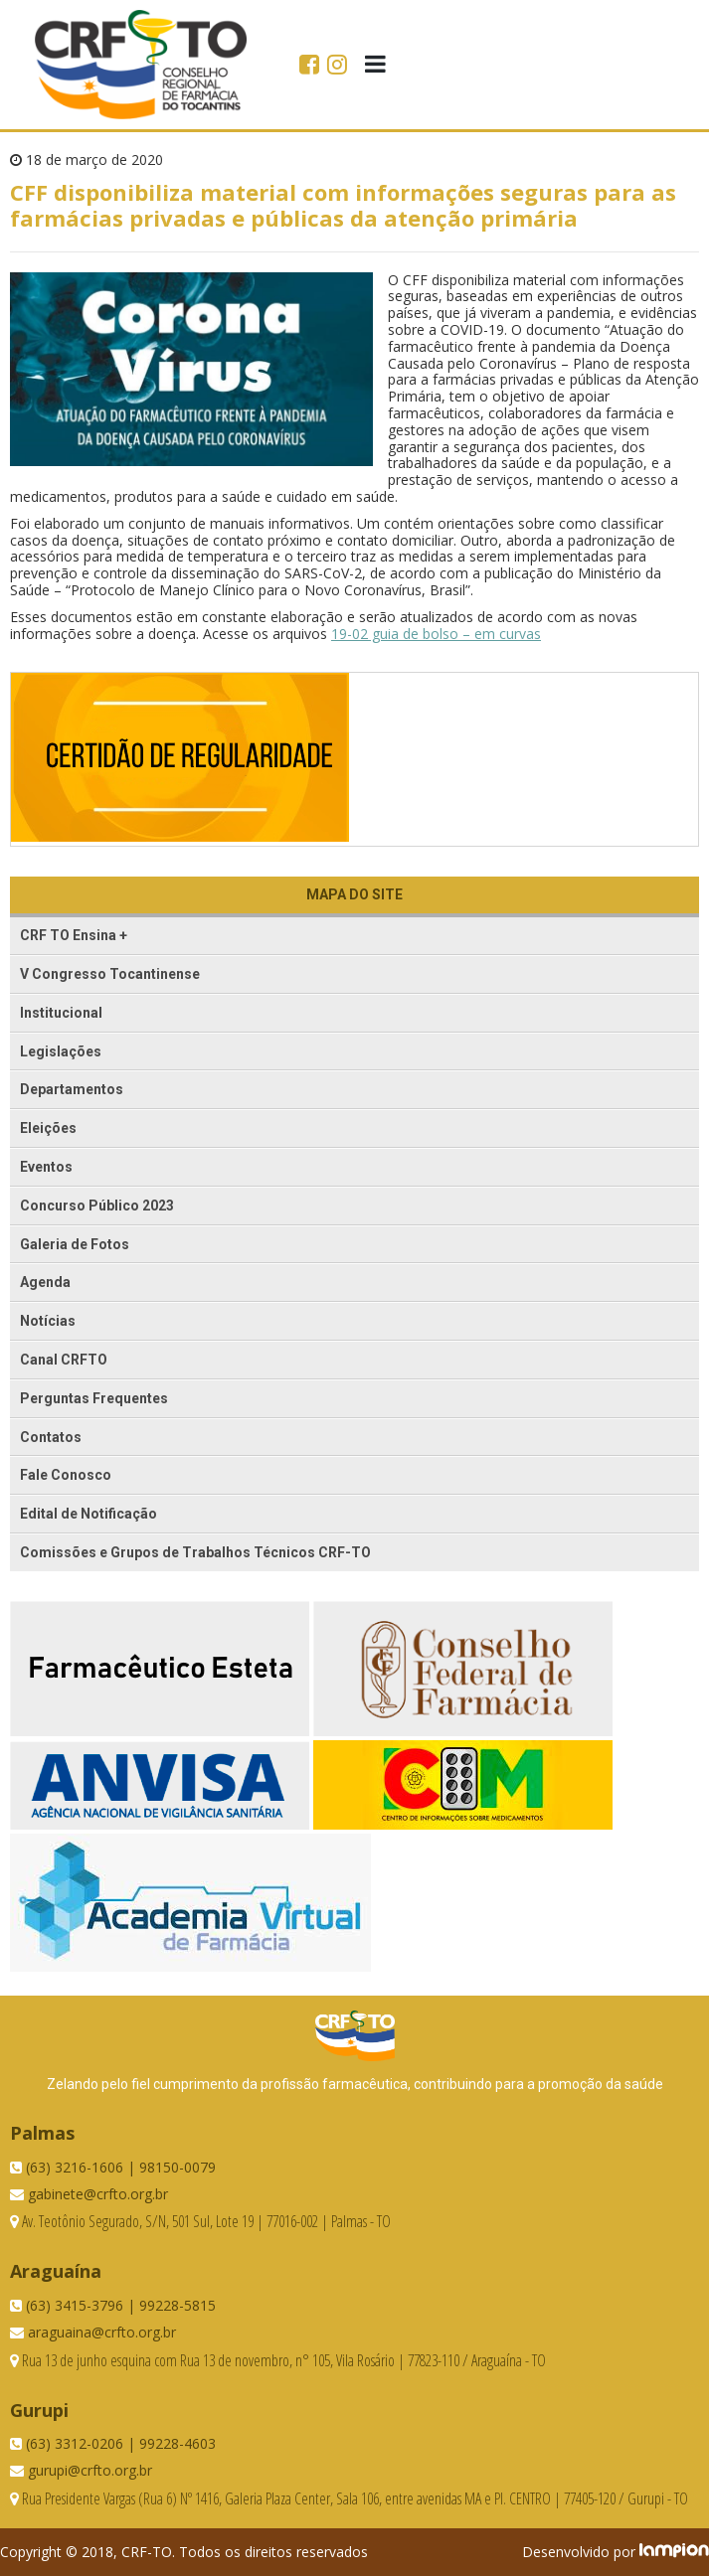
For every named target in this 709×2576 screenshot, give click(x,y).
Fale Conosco (65, 1475)
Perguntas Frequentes (94, 1398)
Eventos (46, 1167)
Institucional (61, 1013)
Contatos (51, 1437)
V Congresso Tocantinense (110, 974)
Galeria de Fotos (74, 1244)
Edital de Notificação (88, 1514)
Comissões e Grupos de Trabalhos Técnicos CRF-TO (195, 1552)
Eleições (48, 1128)
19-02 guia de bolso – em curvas (436, 633)
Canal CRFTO (63, 1360)
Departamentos (71, 1089)
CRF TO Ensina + (73, 935)
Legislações (60, 1051)
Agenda (45, 1282)
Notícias (48, 1321)
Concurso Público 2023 (97, 1205)
